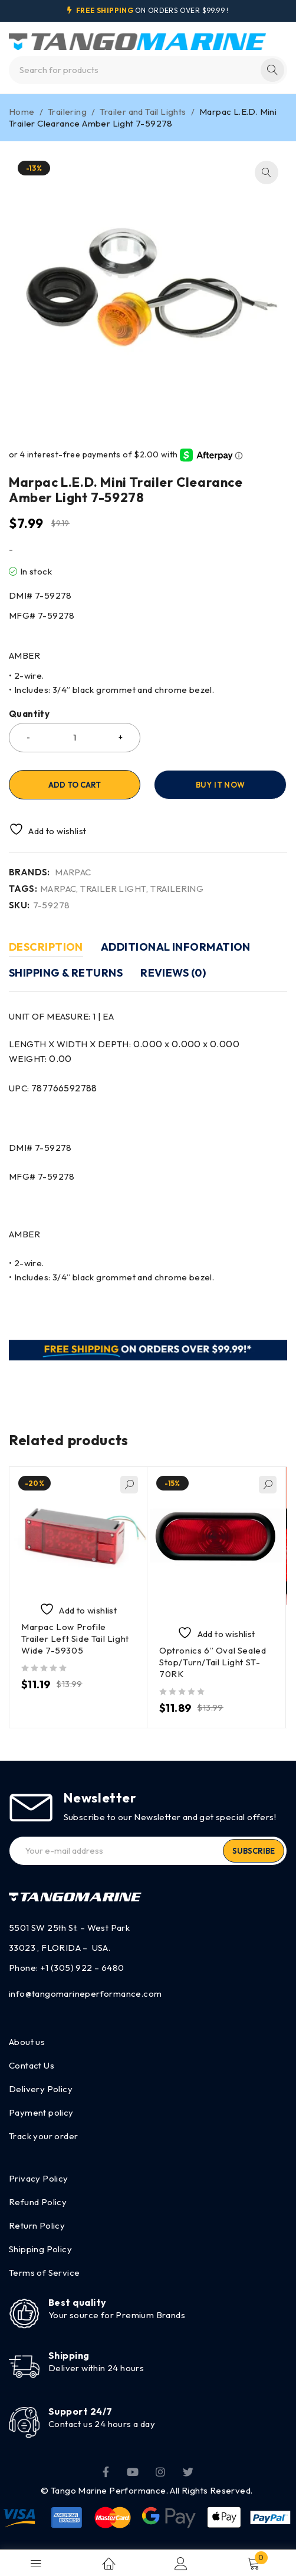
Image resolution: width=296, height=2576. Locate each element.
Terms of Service (44, 2272)
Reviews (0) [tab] (173, 973)
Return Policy (37, 2225)
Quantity (29, 714)
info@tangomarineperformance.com (85, 1993)
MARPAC (73, 872)
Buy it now (220, 784)
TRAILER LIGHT (113, 889)
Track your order (43, 2136)
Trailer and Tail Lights (143, 111)
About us (27, 2041)
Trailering (67, 111)
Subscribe (253, 1850)
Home (22, 111)
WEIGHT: (40, 1058)
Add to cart (74, 784)
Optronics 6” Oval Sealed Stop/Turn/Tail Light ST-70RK (212, 1662)
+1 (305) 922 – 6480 (82, 1967)
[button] (266, 172)
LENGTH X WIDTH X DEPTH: (124, 1044)
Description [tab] (46, 947)
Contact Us (31, 2065)
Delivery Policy (41, 2088)
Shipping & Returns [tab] (66, 973)
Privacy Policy (38, 2178)
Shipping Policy (40, 2249)
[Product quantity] (74, 737)
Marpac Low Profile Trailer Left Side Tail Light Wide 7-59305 (75, 1638)
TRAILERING (176, 889)
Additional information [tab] (176, 947)
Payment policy (41, 2112)
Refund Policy (38, 2201)
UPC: (53, 1088)
